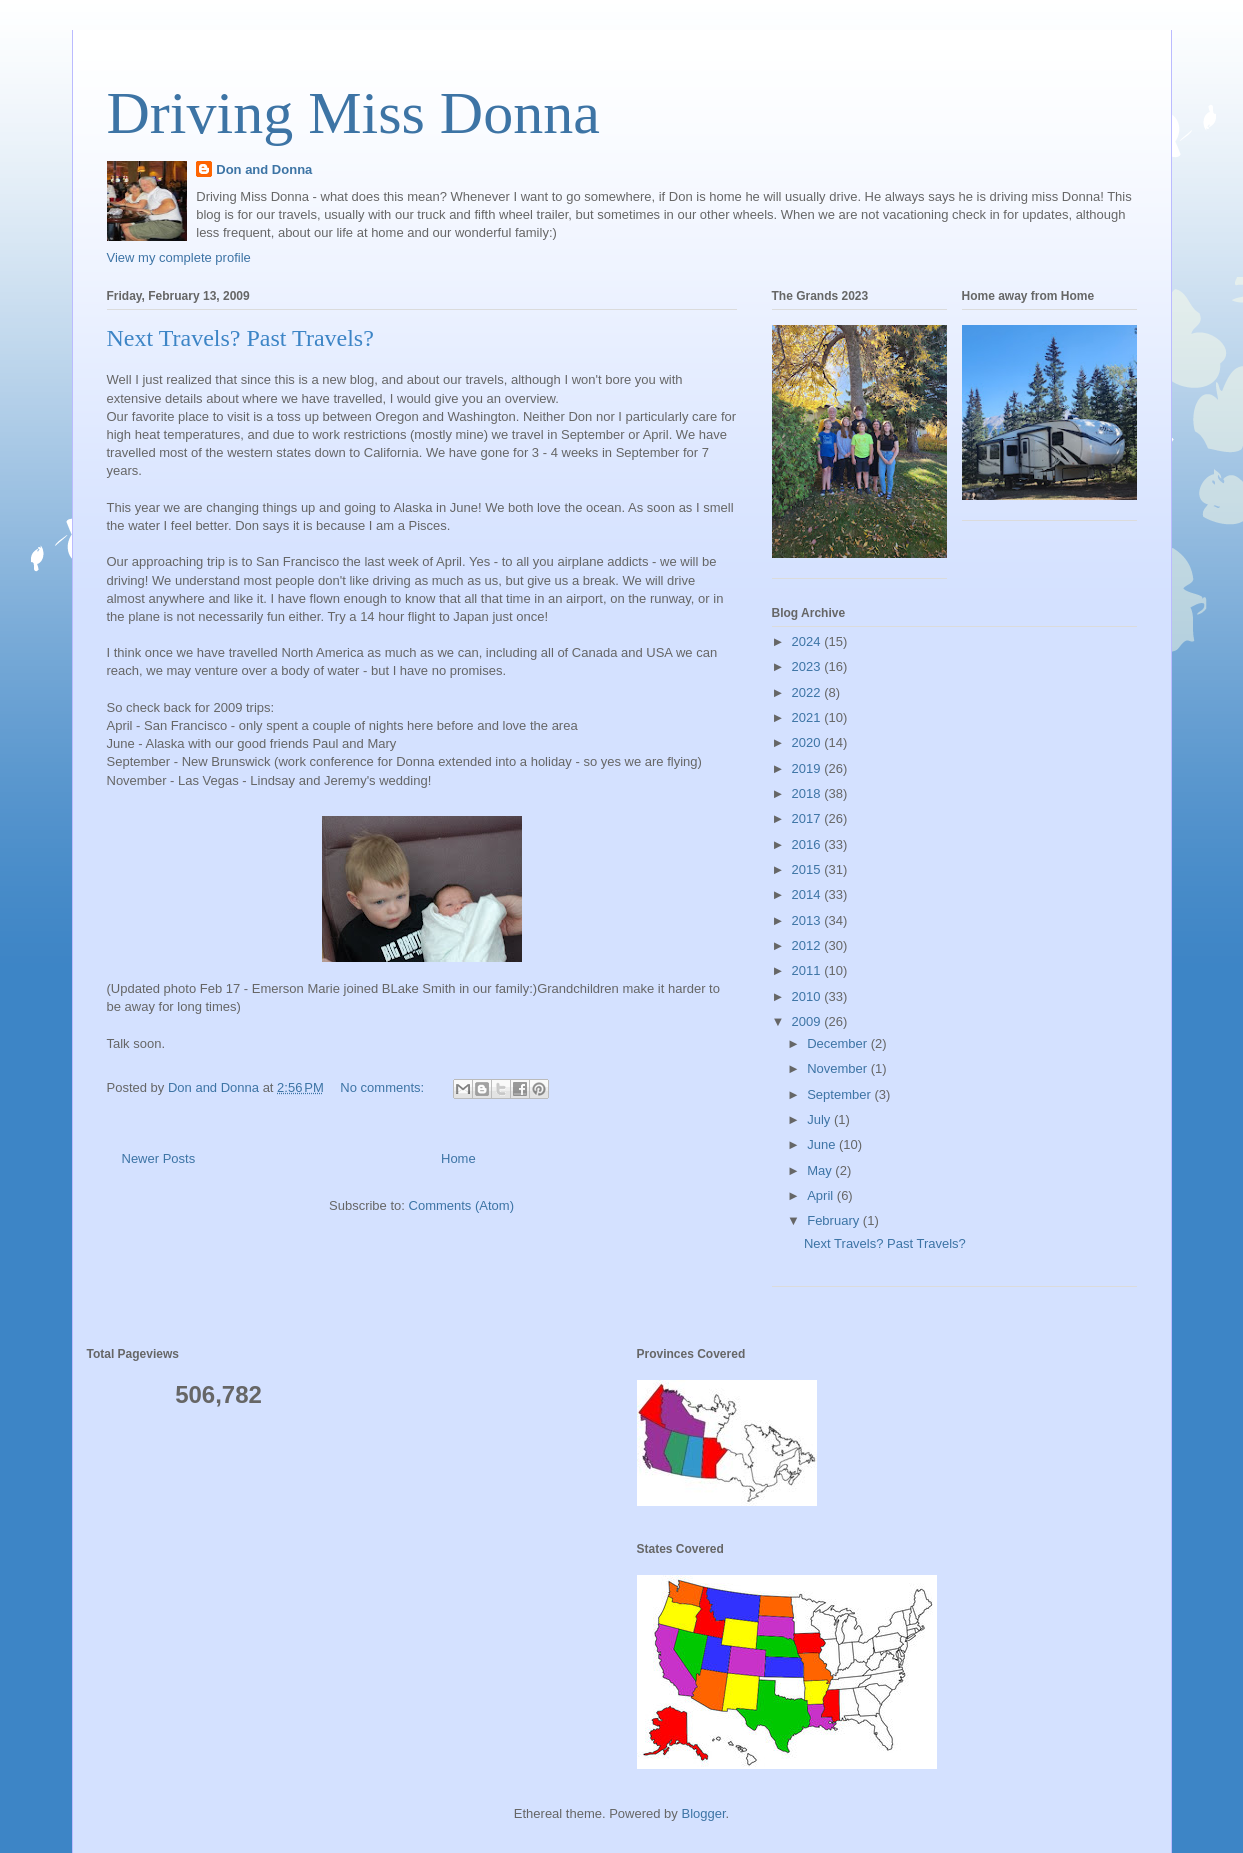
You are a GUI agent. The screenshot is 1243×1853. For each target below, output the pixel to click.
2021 (808, 717)
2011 (808, 970)
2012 (808, 945)
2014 (808, 894)
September (840, 1094)
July (820, 1119)
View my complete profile (179, 257)
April (822, 1195)
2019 (808, 768)
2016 (808, 844)
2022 (808, 692)
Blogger (703, 1813)
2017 (808, 818)
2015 (808, 869)
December (839, 1043)
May (821, 1170)
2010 (808, 996)
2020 (808, 742)
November (839, 1068)
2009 (808, 1021)
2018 (808, 793)
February (835, 1220)
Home (458, 1158)
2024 (808, 641)
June (823, 1144)
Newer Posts (159, 1158)
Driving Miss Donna (353, 113)
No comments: (383, 1087)
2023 (808, 666)
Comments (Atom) (461, 1205)
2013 (808, 920)
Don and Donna (264, 169)
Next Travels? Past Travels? (240, 338)
